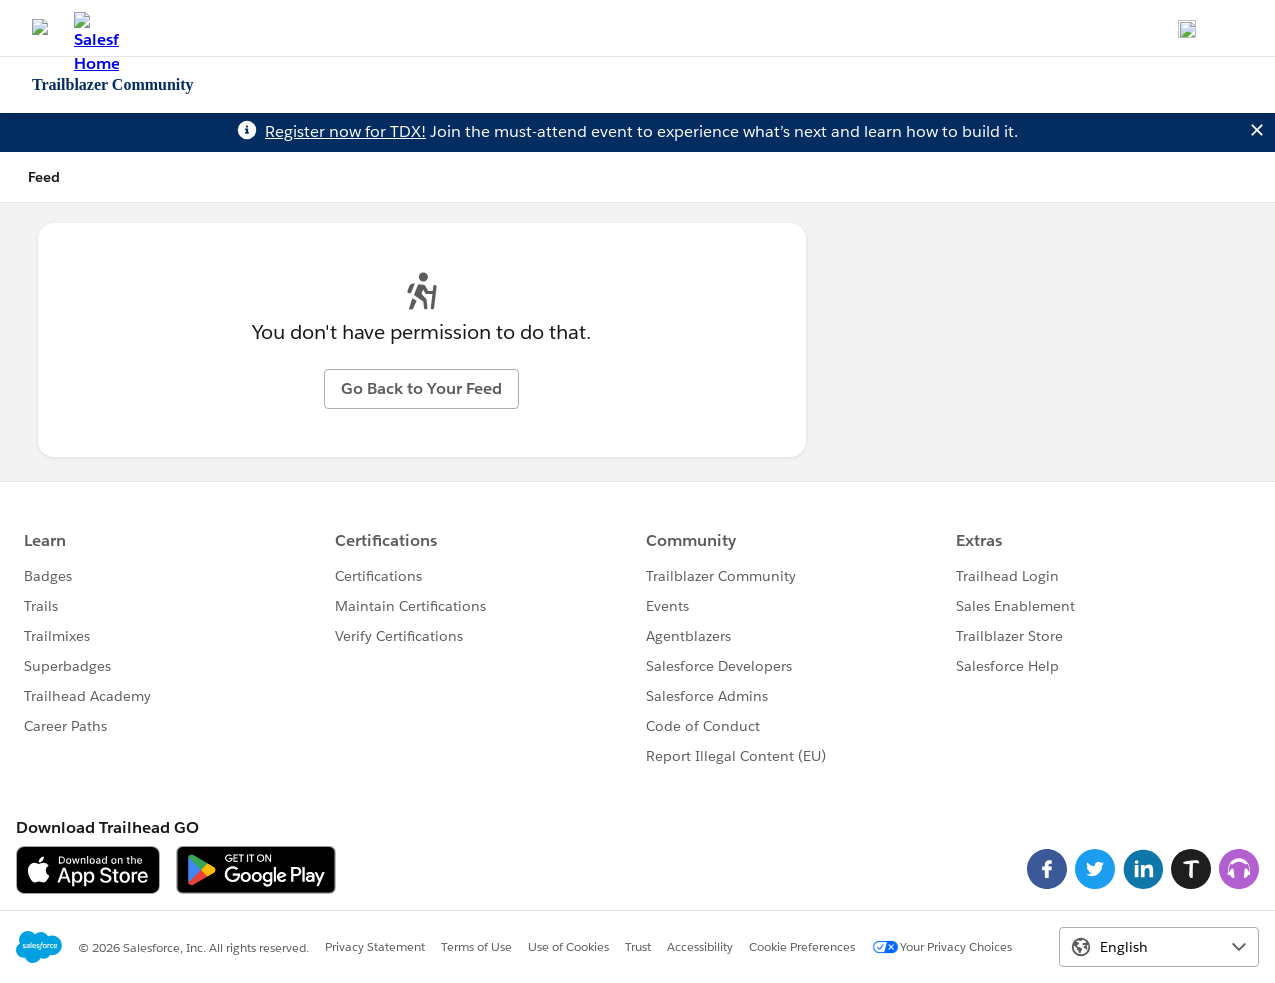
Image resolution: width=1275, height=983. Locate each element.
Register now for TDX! (345, 131)
